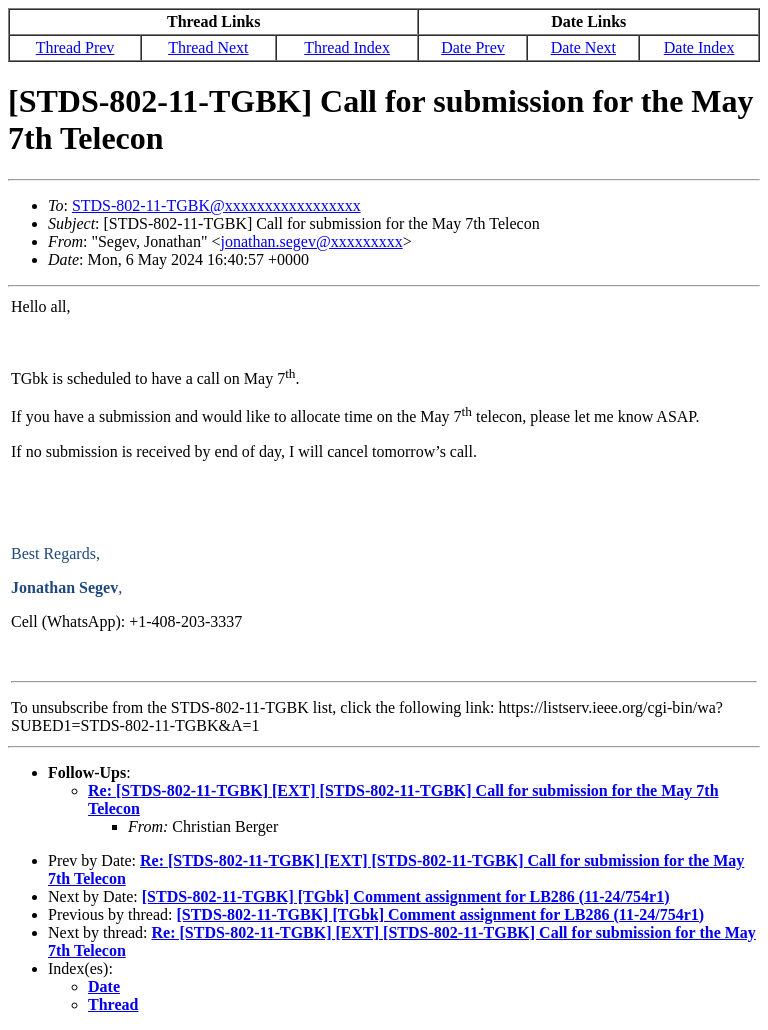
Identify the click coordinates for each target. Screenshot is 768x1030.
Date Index (699, 47)
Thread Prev (75, 47)
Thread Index (347, 47)
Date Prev (473, 47)
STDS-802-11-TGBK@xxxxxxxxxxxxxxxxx (216, 205)
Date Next (583, 47)
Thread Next (208, 47)
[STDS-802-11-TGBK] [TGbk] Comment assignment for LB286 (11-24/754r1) (406, 896)
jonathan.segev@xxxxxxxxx (311, 241)
